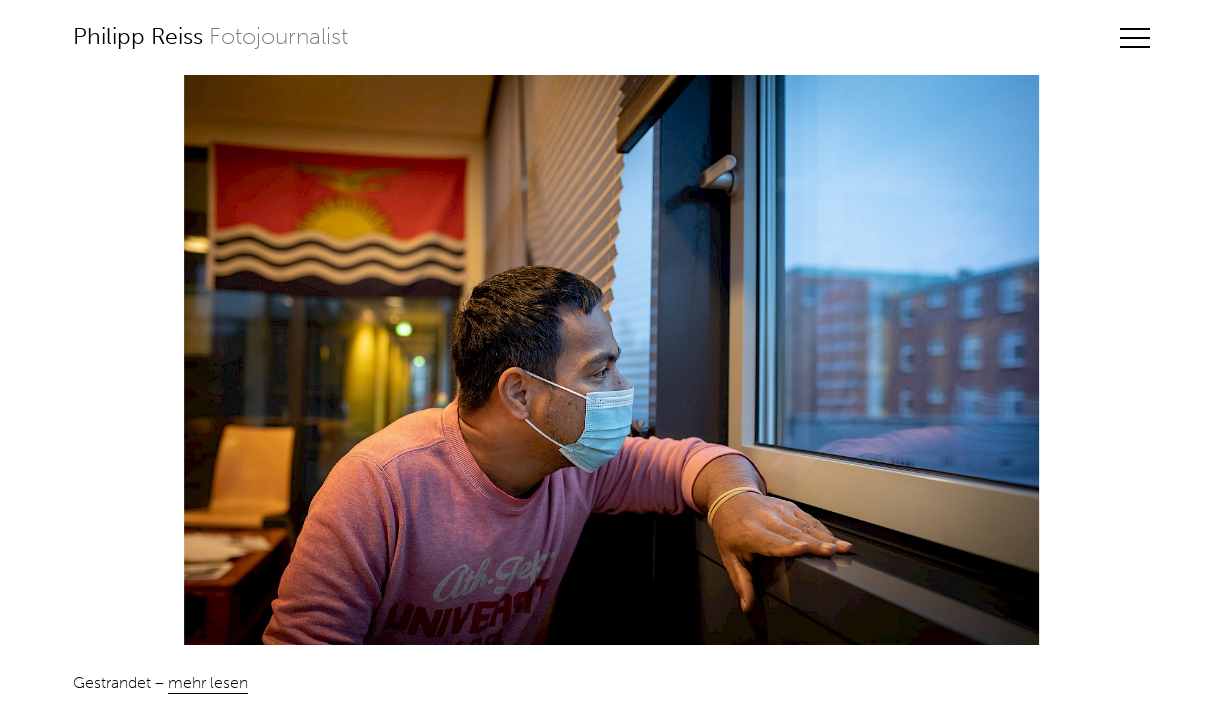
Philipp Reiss (210, 36)
